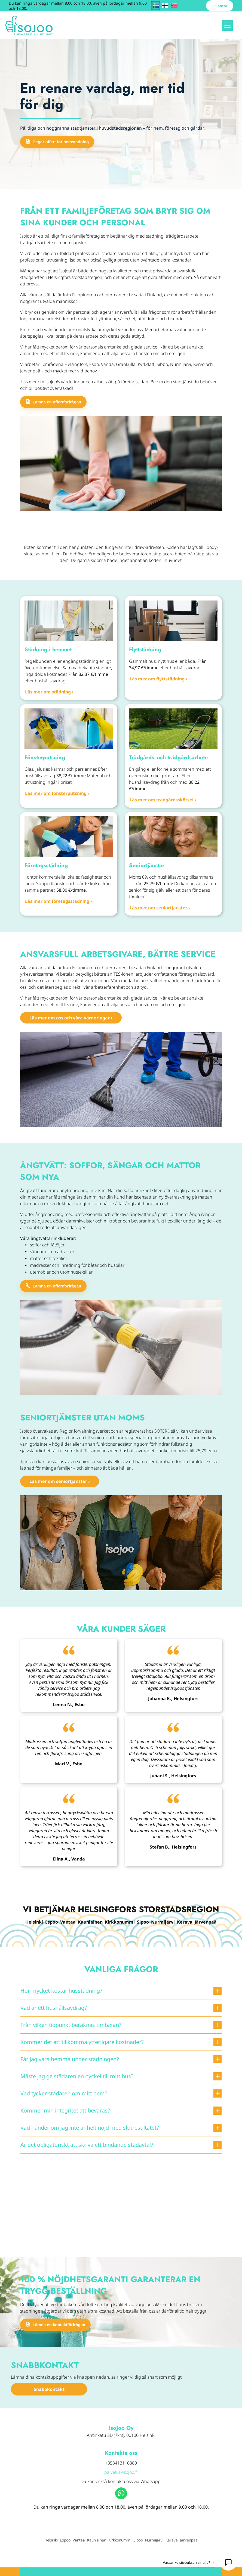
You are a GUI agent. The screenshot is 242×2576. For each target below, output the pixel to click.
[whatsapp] (121, 2494)
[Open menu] (227, 25)
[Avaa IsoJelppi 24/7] (228, 2562)
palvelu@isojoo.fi (121, 2472)
